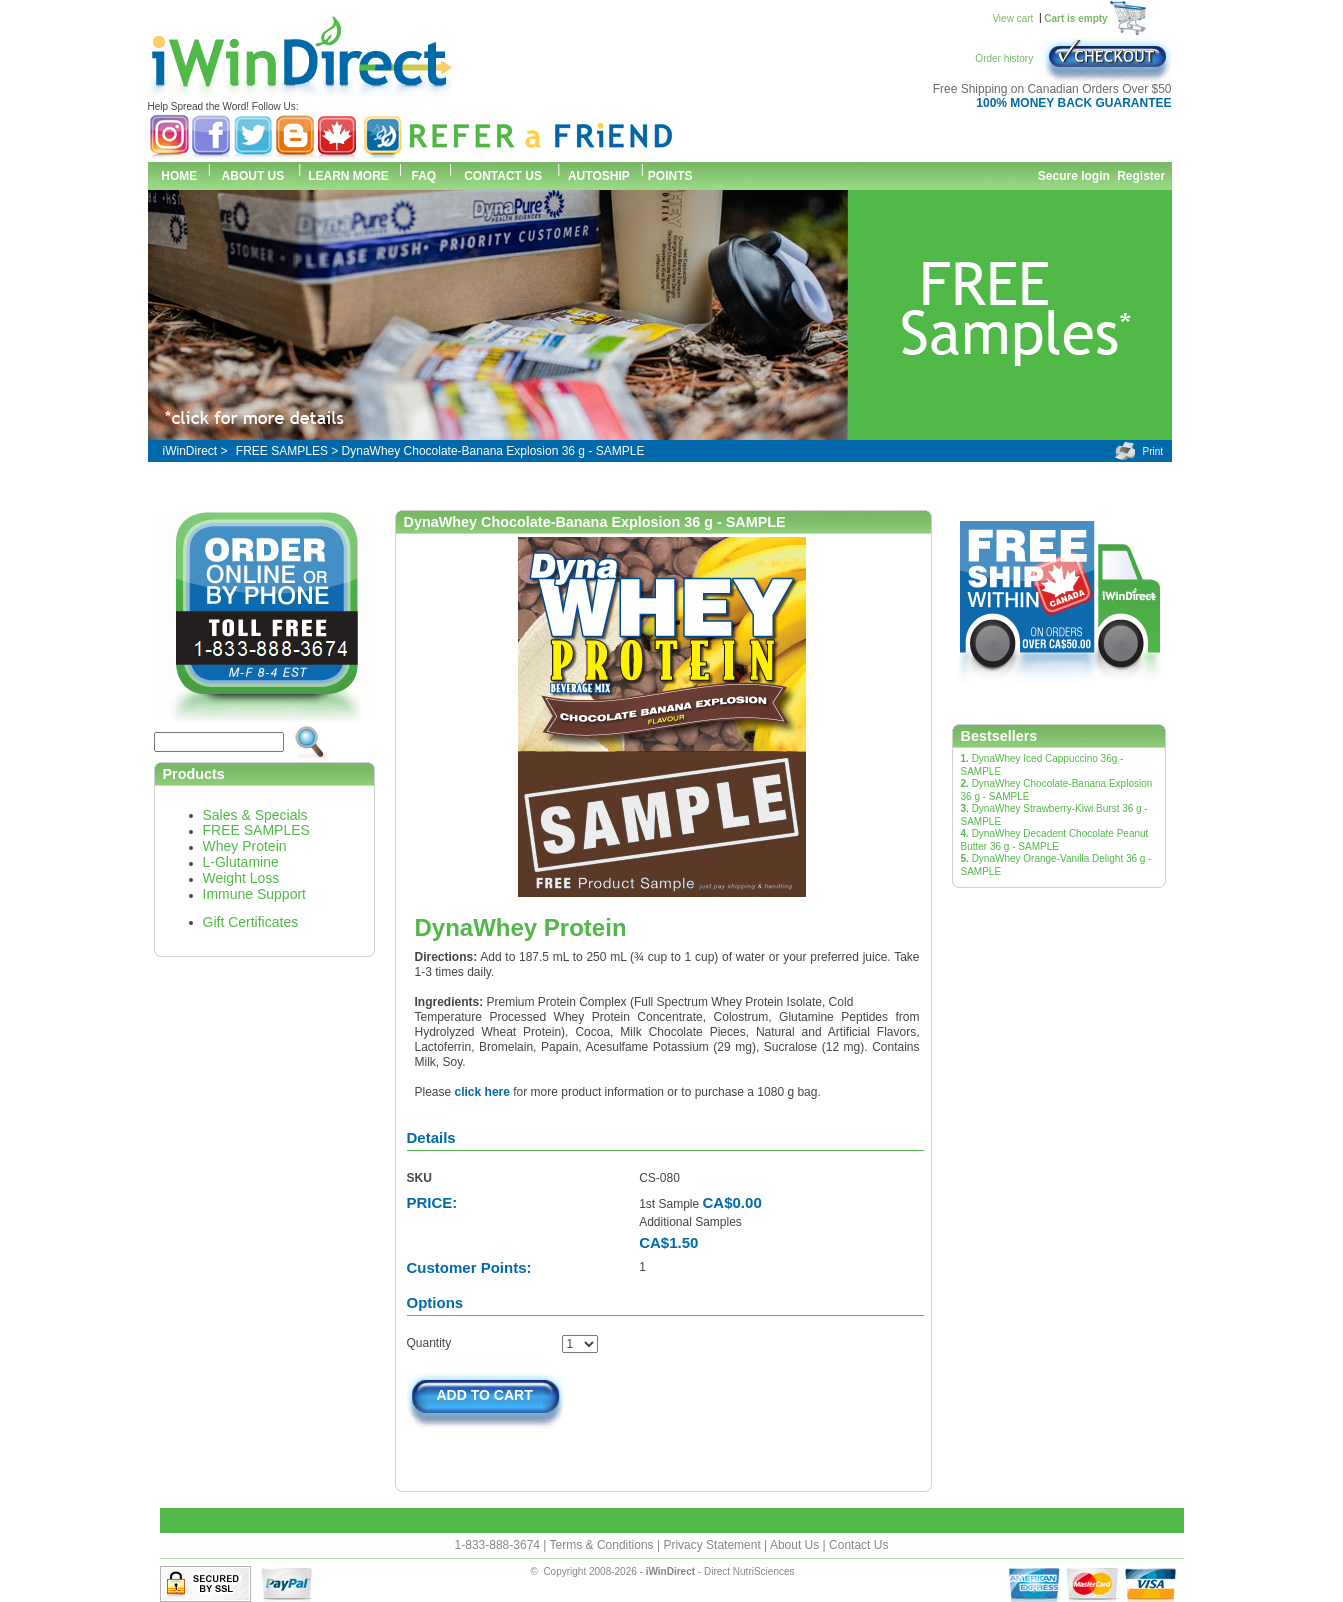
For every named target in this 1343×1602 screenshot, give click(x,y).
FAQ (424, 176)
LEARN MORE (348, 176)
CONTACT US (503, 176)
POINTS (670, 176)
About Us (796, 1545)
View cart (1012, 18)
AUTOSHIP (599, 176)
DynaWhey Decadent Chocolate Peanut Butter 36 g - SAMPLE (1055, 840)
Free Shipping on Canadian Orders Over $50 (1052, 89)
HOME (177, 176)
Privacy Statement (713, 1545)
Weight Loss (241, 878)
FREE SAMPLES (282, 451)
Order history (1008, 58)
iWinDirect (190, 451)
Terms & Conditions (603, 1545)
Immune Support (255, 894)
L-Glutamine (241, 862)
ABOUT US (253, 176)
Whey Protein (245, 846)
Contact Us (858, 1545)
